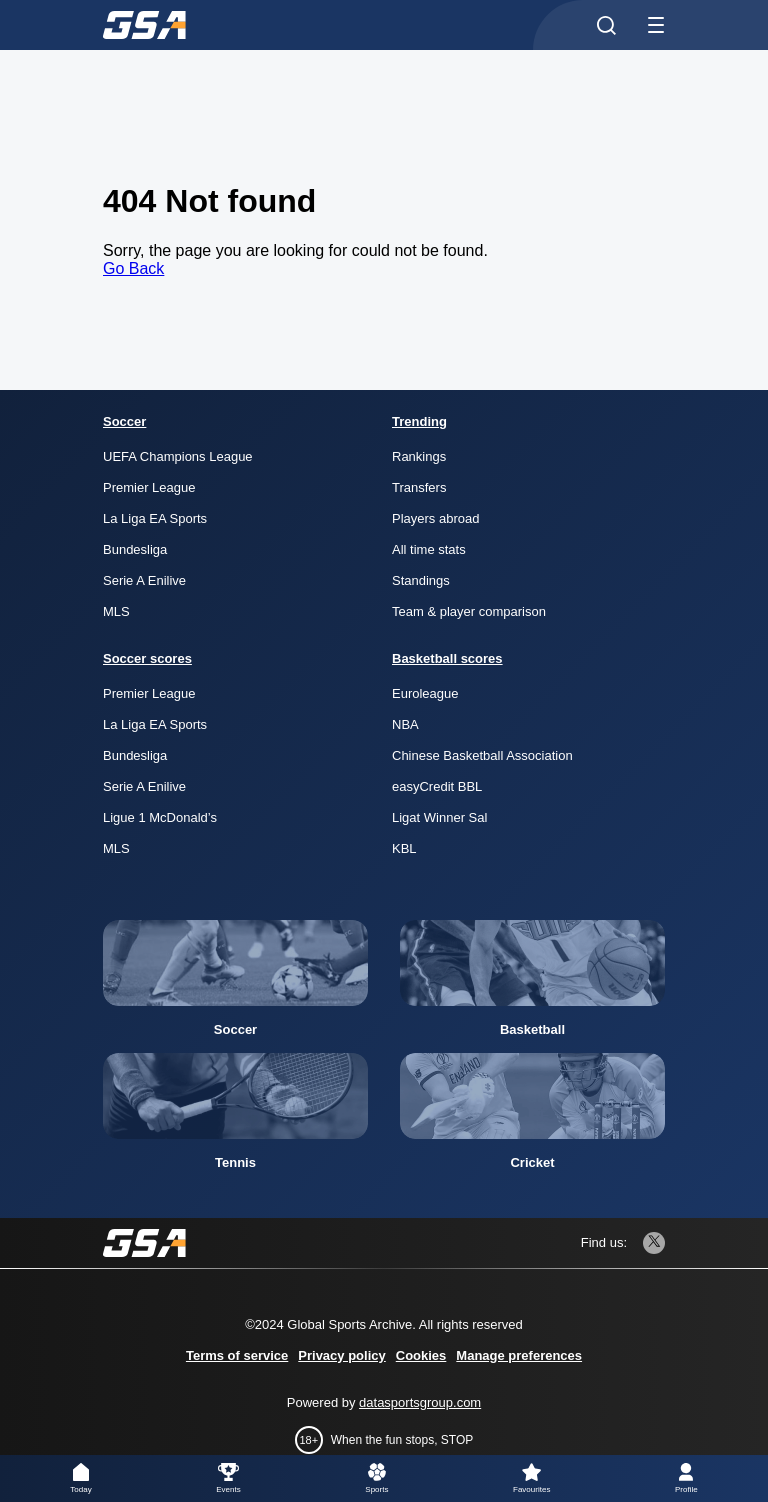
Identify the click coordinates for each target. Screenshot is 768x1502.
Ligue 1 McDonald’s (160, 817)
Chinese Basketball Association (482, 755)
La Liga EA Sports (155, 518)
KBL (404, 848)
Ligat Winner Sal (439, 817)
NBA (405, 724)
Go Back (133, 268)
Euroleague (425, 693)
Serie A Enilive (144, 580)
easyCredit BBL (437, 786)
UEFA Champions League (178, 456)
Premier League (149, 487)
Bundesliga (135, 549)
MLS (116, 611)
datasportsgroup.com (420, 1402)
